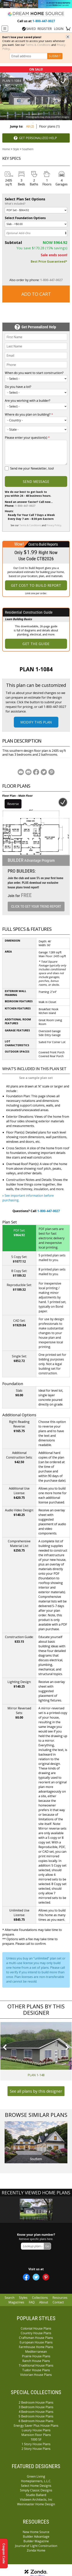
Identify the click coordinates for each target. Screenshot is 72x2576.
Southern (27, 149)
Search (9, 2297)
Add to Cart (36, 294)
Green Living (36, 2476)
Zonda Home (36, 2550)
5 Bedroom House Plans (36, 2416)
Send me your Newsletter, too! (32, 468)
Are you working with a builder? (27, 400)
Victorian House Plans (36, 2375)
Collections (40, 2297)
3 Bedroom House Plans (36, 2407)
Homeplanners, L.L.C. (36, 2481)
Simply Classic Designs (36, 2490)
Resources (59, 2297)
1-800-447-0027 (36, 21)
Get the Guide (36, 643)
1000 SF (36, 2439)
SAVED (29, 29)
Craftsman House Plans (36, 2338)
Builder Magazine (36, 2541)
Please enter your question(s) (27, 437)
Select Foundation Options (25, 218)
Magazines (16, 2302)
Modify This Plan (36, 722)
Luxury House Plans (36, 2430)
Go (47, 2246)
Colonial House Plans (36, 2328)
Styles (23, 2297)
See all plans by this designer (36, 2091)
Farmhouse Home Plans (36, 2347)
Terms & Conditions (38, 45)
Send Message (36, 481)
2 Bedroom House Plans (36, 2402)
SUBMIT (55, 56)
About (43, 2302)
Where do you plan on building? (29, 414)
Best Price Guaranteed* (49, 261)
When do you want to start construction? (34, 373)
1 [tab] (33, 123)
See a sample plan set (36, 1078)
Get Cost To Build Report (36, 585)
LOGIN (59, 29)
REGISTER (44, 29)
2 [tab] (39, 123)
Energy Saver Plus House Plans (36, 2425)
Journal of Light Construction (36, 2546)
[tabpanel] (36, 96)
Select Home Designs (36, 2486)
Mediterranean (36, 2351)
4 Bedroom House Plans (36, 2412)
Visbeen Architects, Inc (36, 2499)
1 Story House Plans (36, 2444)
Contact (58, 2302)
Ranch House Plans (36, 2361)
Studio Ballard (36, 2495)
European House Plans (36, 2342)
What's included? (15, 203)
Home (6, 149)
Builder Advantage (36, 2536)
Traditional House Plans (36, 2365)
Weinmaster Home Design (36, 2504)
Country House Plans (36, 2333)
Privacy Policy (53, 525)
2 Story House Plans (36, 2449)
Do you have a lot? (18, 387)
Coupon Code (4, 2553)
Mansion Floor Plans (36, 2435)
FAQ (32, 2302)
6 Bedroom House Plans (36, 2421)
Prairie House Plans (36, 2356)
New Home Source (36, 2532)
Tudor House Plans (36, 2370)
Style (16, 149)
